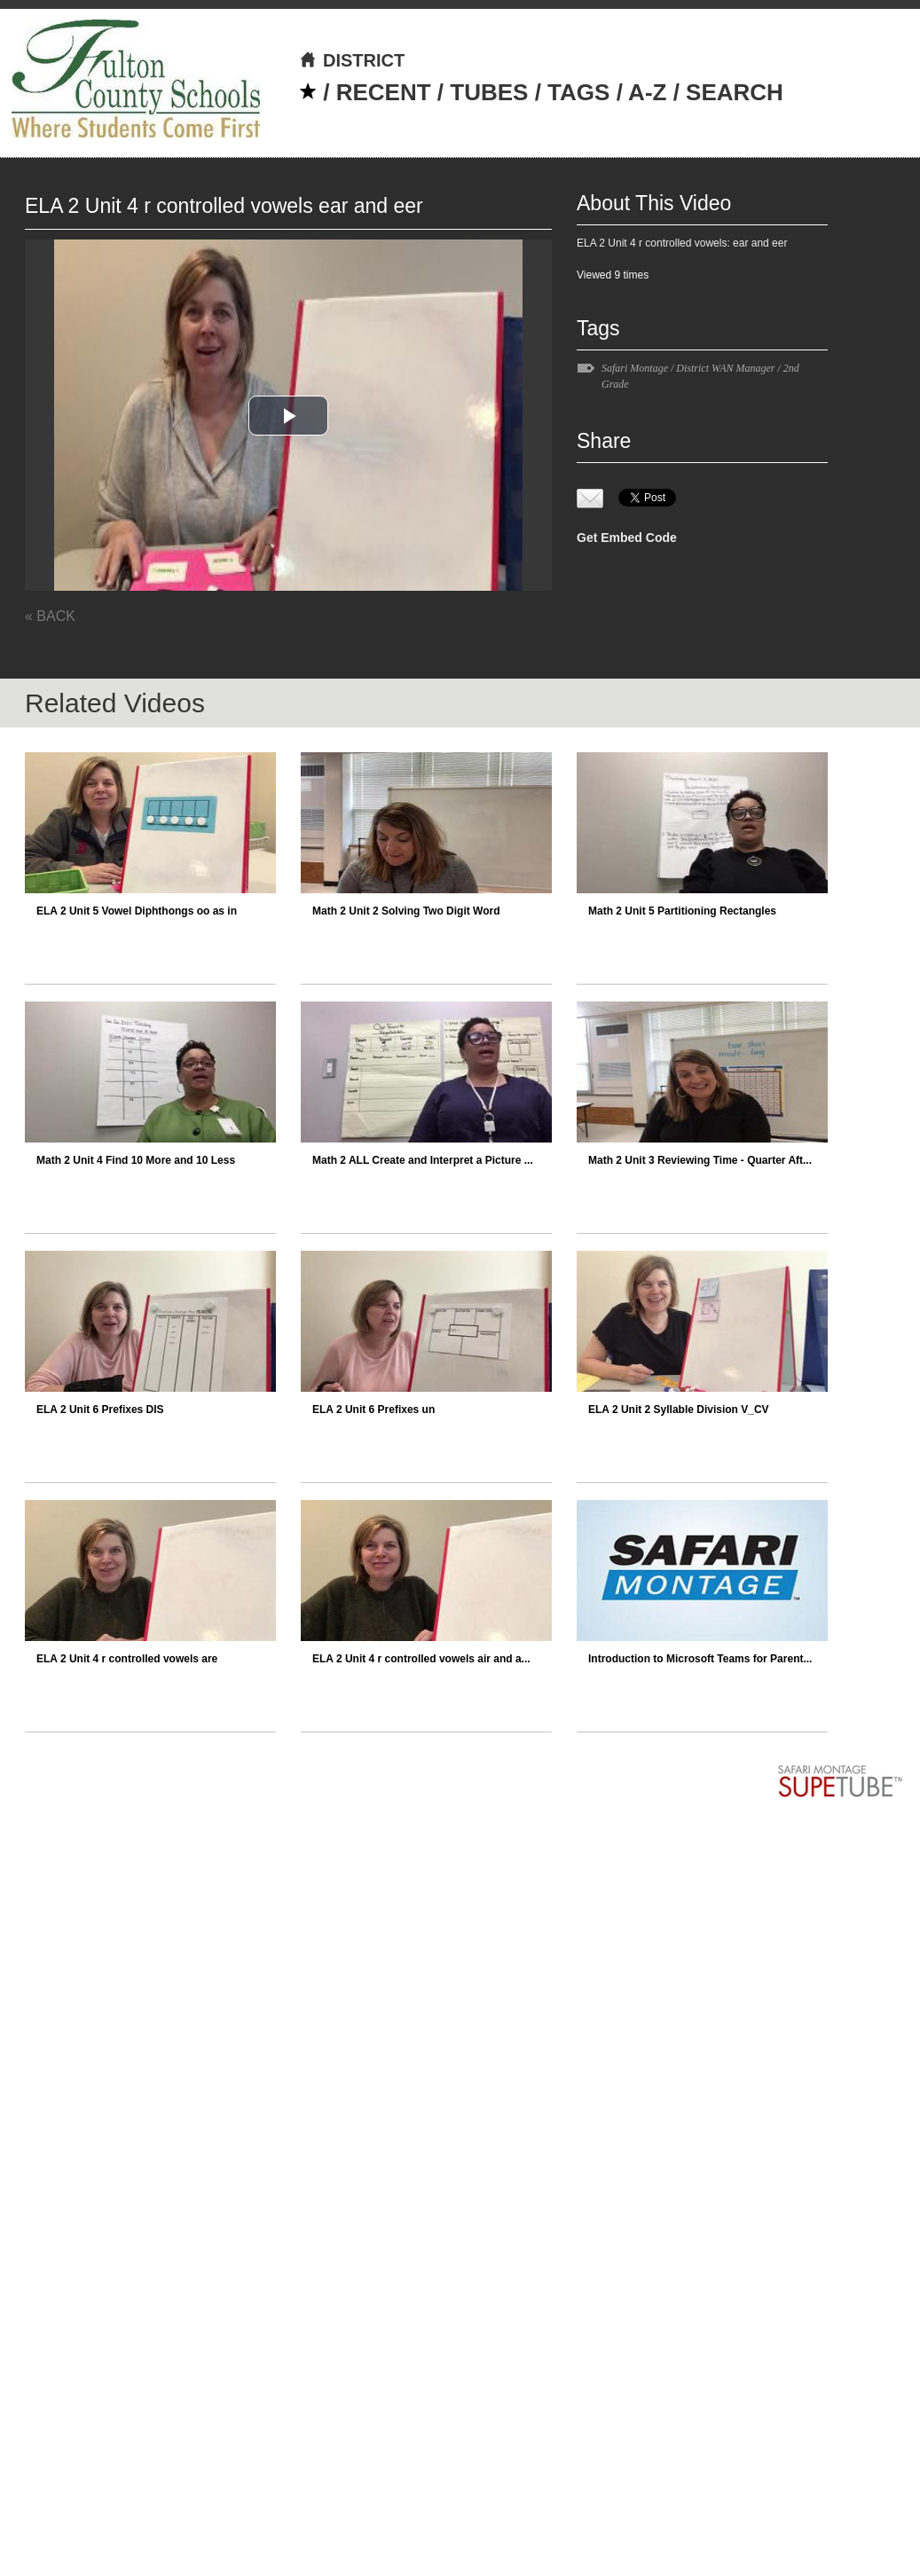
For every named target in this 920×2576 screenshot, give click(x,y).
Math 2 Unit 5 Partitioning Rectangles (682, 911)
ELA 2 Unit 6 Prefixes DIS (100, 1409)
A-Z (647, 92)
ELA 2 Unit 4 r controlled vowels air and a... (421, 1659)
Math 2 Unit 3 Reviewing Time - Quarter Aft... (700, 1160)
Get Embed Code (627, 537)
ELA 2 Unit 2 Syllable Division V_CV (678, 1409)
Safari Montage (635, 368)
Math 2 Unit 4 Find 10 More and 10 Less (135, 1160)
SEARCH (734, 92)
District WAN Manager (725, 368)
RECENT (383, 92)
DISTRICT (352, 60)
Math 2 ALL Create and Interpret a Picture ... (422, 1160)
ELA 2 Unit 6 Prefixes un (373, 1409)
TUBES (489, 92)
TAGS (578, 92)
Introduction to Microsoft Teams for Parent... (700, 1659)
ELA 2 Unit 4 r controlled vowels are (126, 1659)
